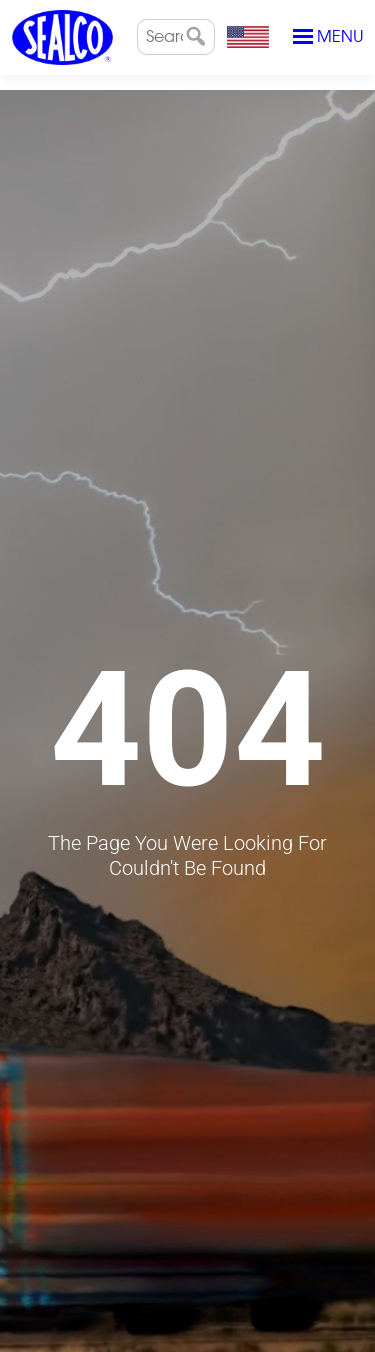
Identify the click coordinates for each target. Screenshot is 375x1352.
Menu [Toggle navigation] (328, 37)
